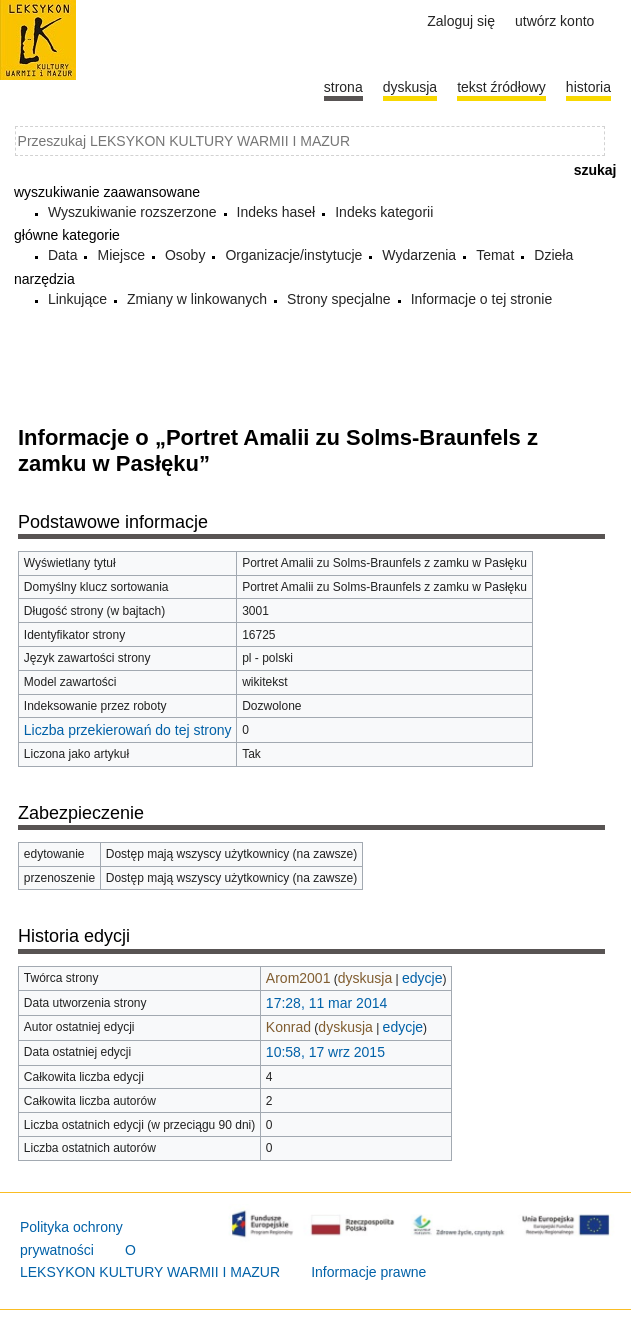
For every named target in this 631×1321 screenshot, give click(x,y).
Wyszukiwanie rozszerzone (132, 212)
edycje (422, 978)
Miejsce (120, 255)
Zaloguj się (461, 21)
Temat (495, 255)
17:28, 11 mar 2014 (326, 1003)
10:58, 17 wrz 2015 (325, 1052)
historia (588, 87)
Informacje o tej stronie (482, 299)
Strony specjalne (339, 299)
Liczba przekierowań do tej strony (128, 730)
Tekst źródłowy (501, 87)
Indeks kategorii (384, 212)
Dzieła (553, 255)
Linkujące (77, 299)
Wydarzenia (419, 255)
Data (63, 255)
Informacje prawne (368, 1272)
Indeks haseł (276, 212)
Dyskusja (410, 87)
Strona (343, 87)
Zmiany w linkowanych (197, 299)
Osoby (185, 255)
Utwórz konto (554, 21)
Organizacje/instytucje (293, 255)
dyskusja (365, 978)
